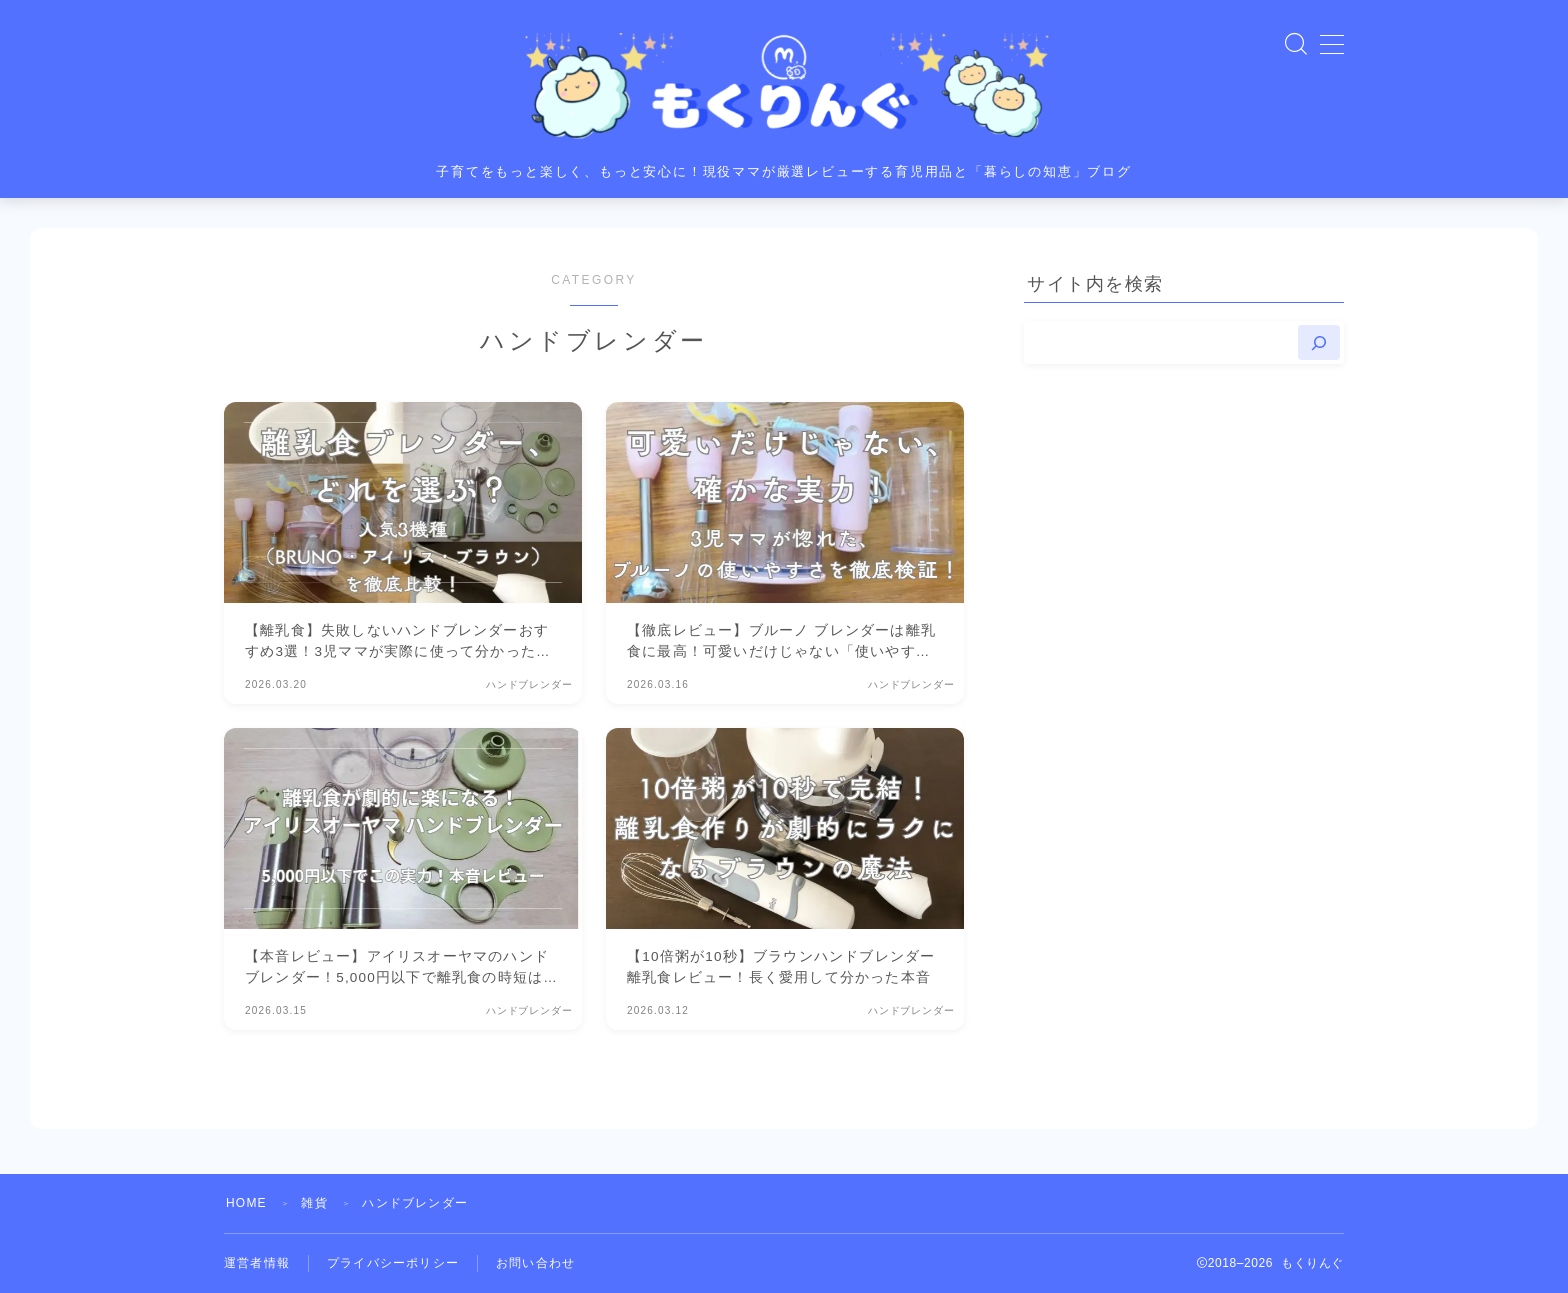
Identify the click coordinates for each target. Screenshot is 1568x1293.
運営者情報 (257, 1263)
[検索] (1319, 342)
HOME (246, 1203)
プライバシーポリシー (393, 1263)
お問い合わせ (535, 1263)
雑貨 (314, 1203)
